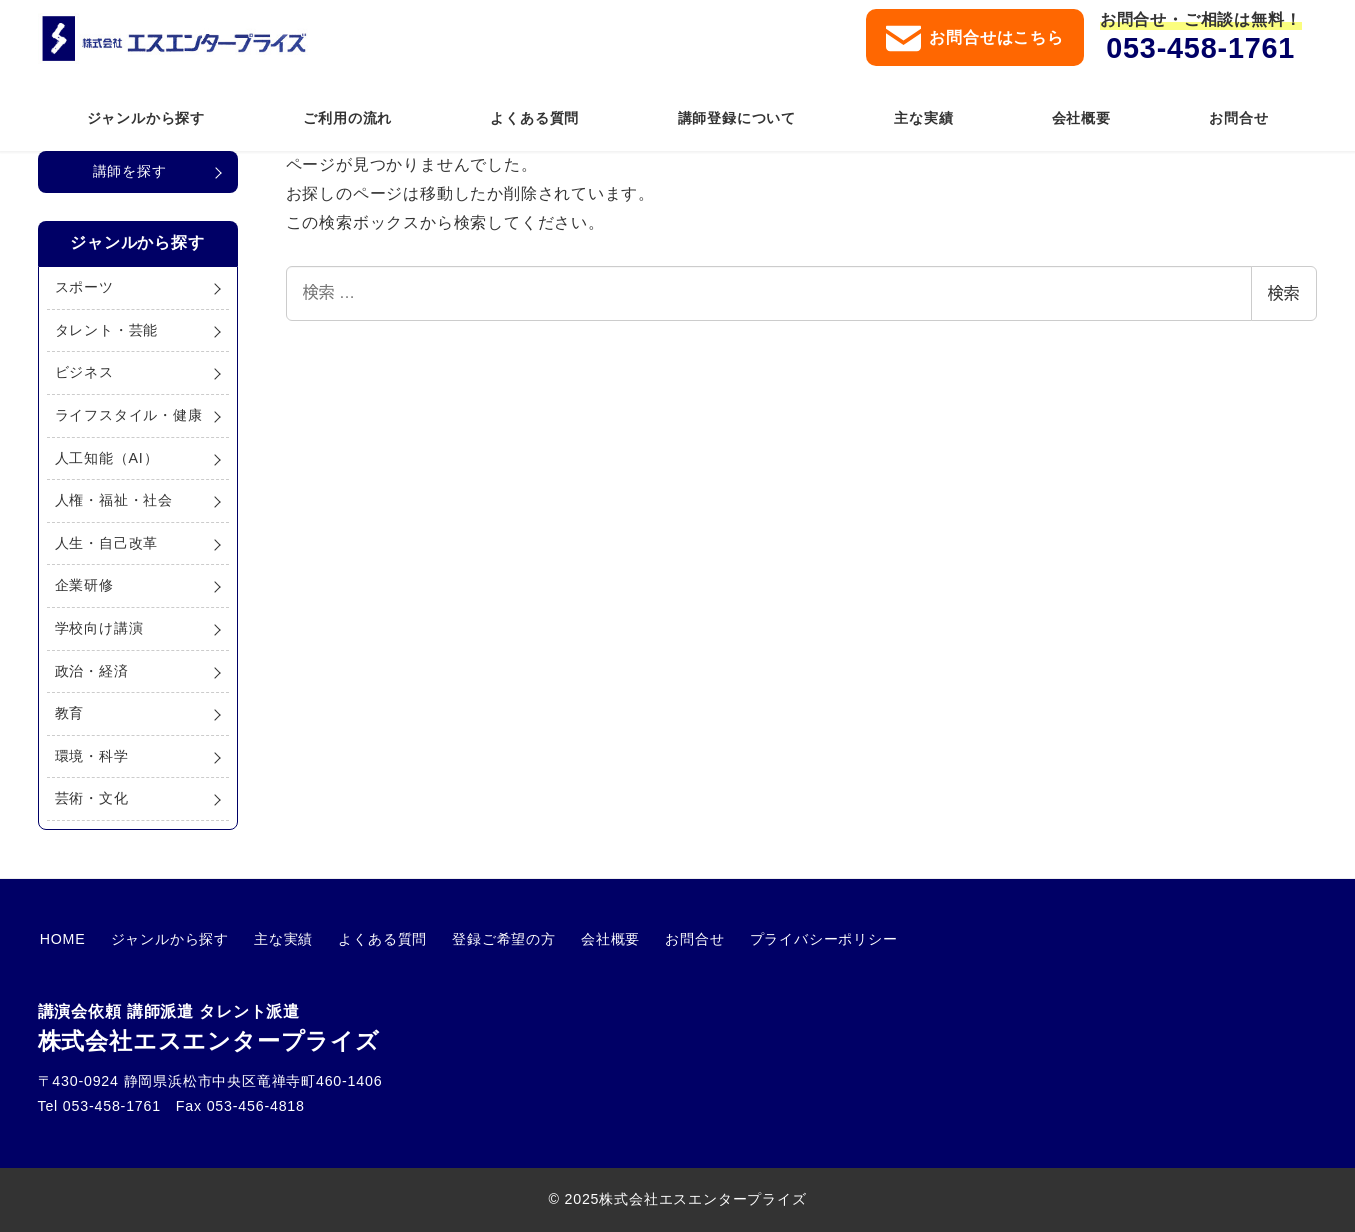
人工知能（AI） (107, 458)
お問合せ (666, 939)
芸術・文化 (92, 798)
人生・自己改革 (107, 543)
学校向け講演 (99, 628)
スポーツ (84, 287)
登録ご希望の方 (485, 939)
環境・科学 (92, 756)
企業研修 (84, 585)
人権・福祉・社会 (114, 500)
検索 (1284, 293)
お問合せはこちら (974, 38)
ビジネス (84, 372)
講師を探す (130, 171)
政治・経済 (92, 671)
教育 (70, 713)
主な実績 (272, 939)
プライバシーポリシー (791, 939)
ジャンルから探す (163, 939)
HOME (61, 939)
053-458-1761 (1200, 48)
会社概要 (586, 939)
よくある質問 (367, 939)
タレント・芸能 (107, 330)
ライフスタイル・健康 (129, 415)
